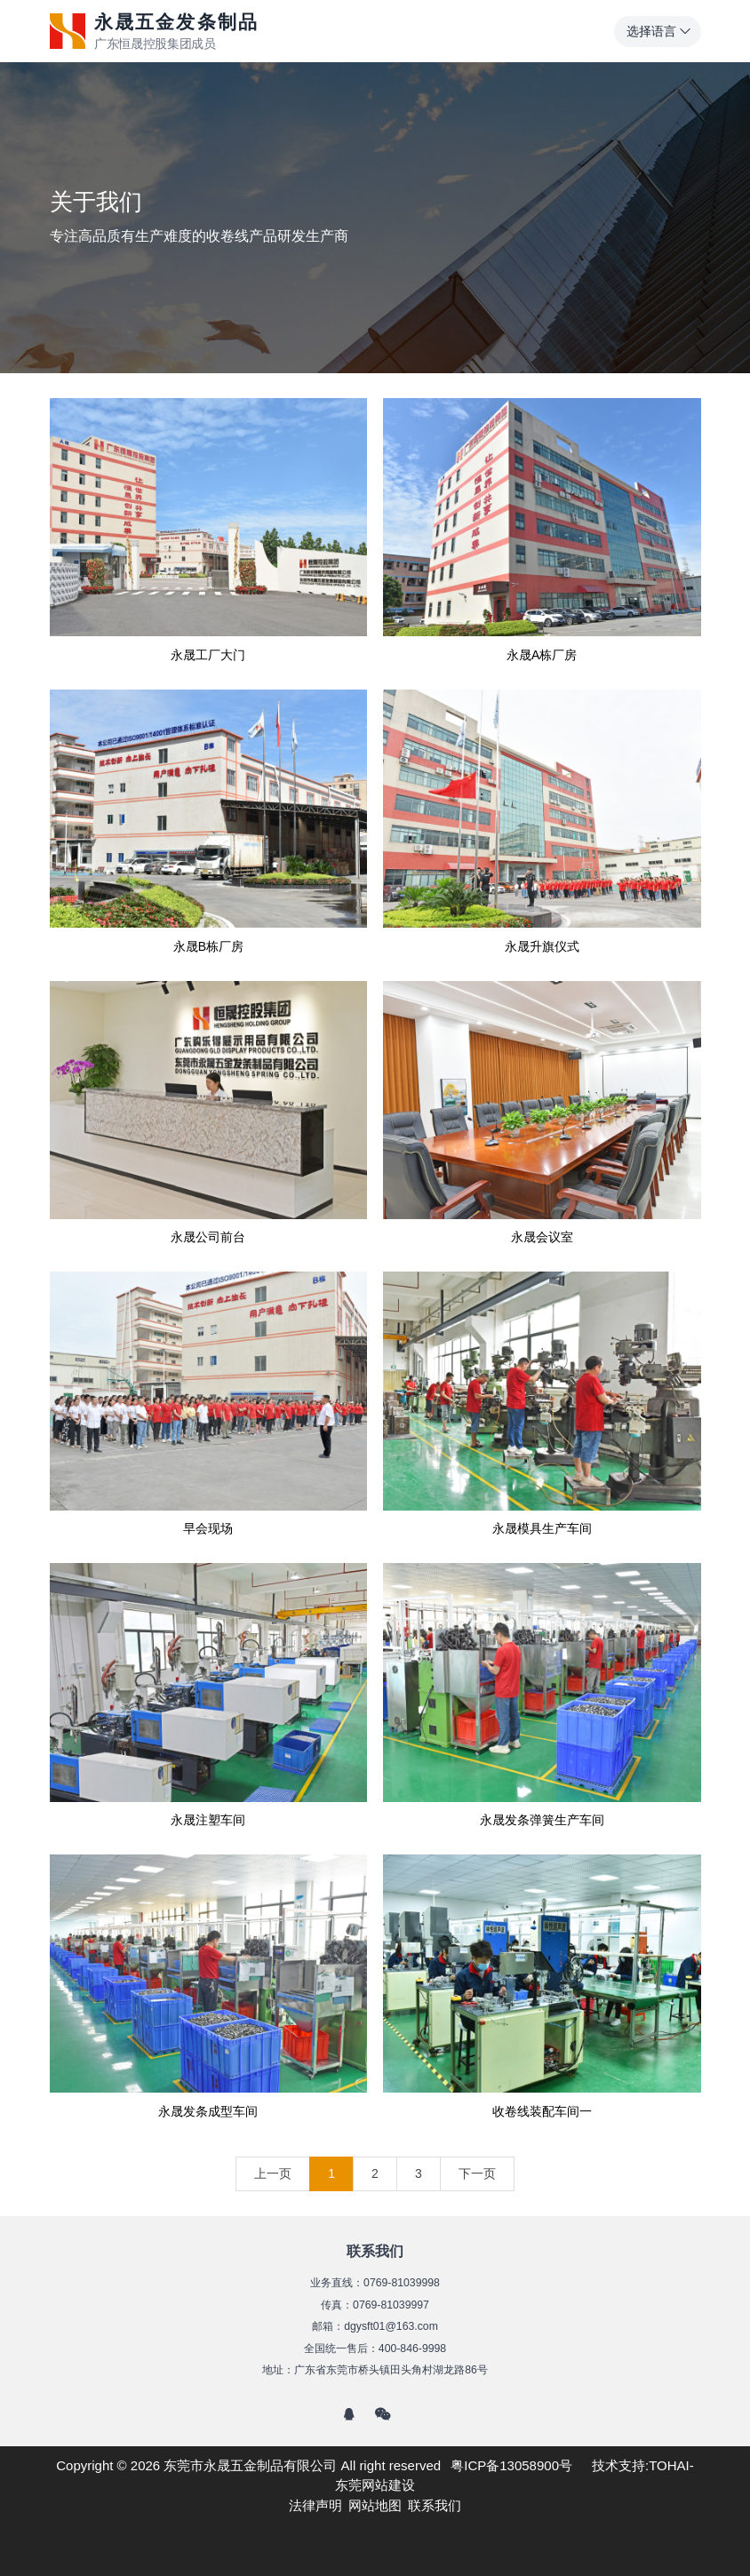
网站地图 (375, 2505)
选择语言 (659, 31)
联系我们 (434, 2505)
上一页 (272, 2173)
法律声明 (315, 2505)
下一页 (477, 2173)
